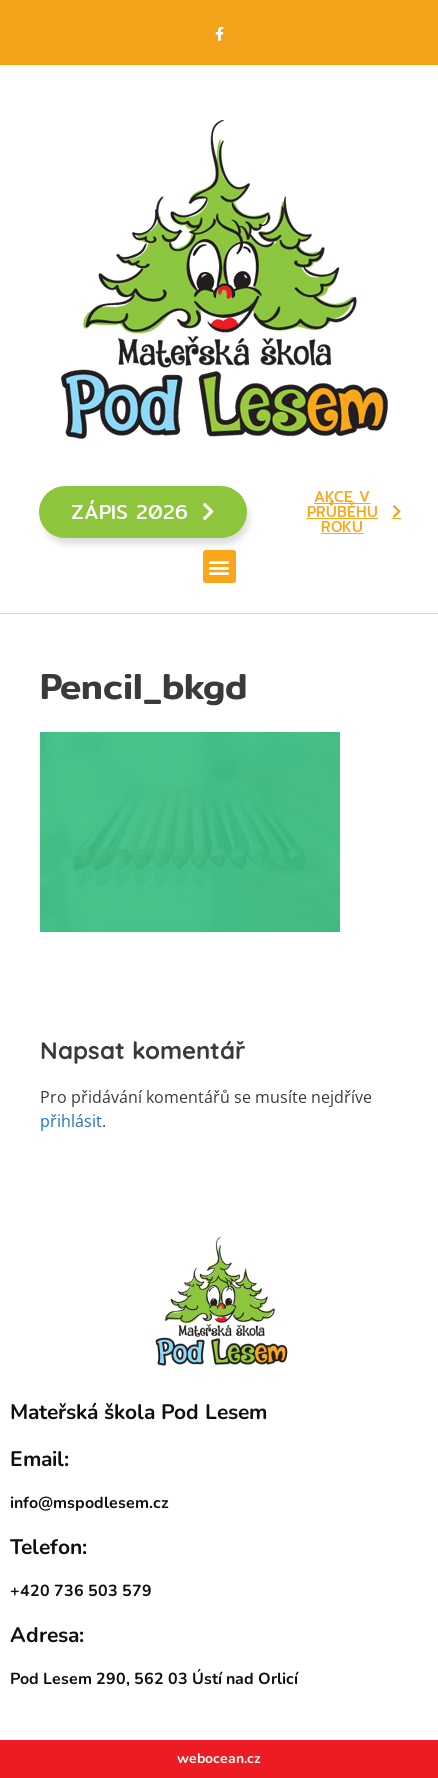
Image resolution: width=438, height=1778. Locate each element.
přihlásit (71, 1121)
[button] (219, 566)
